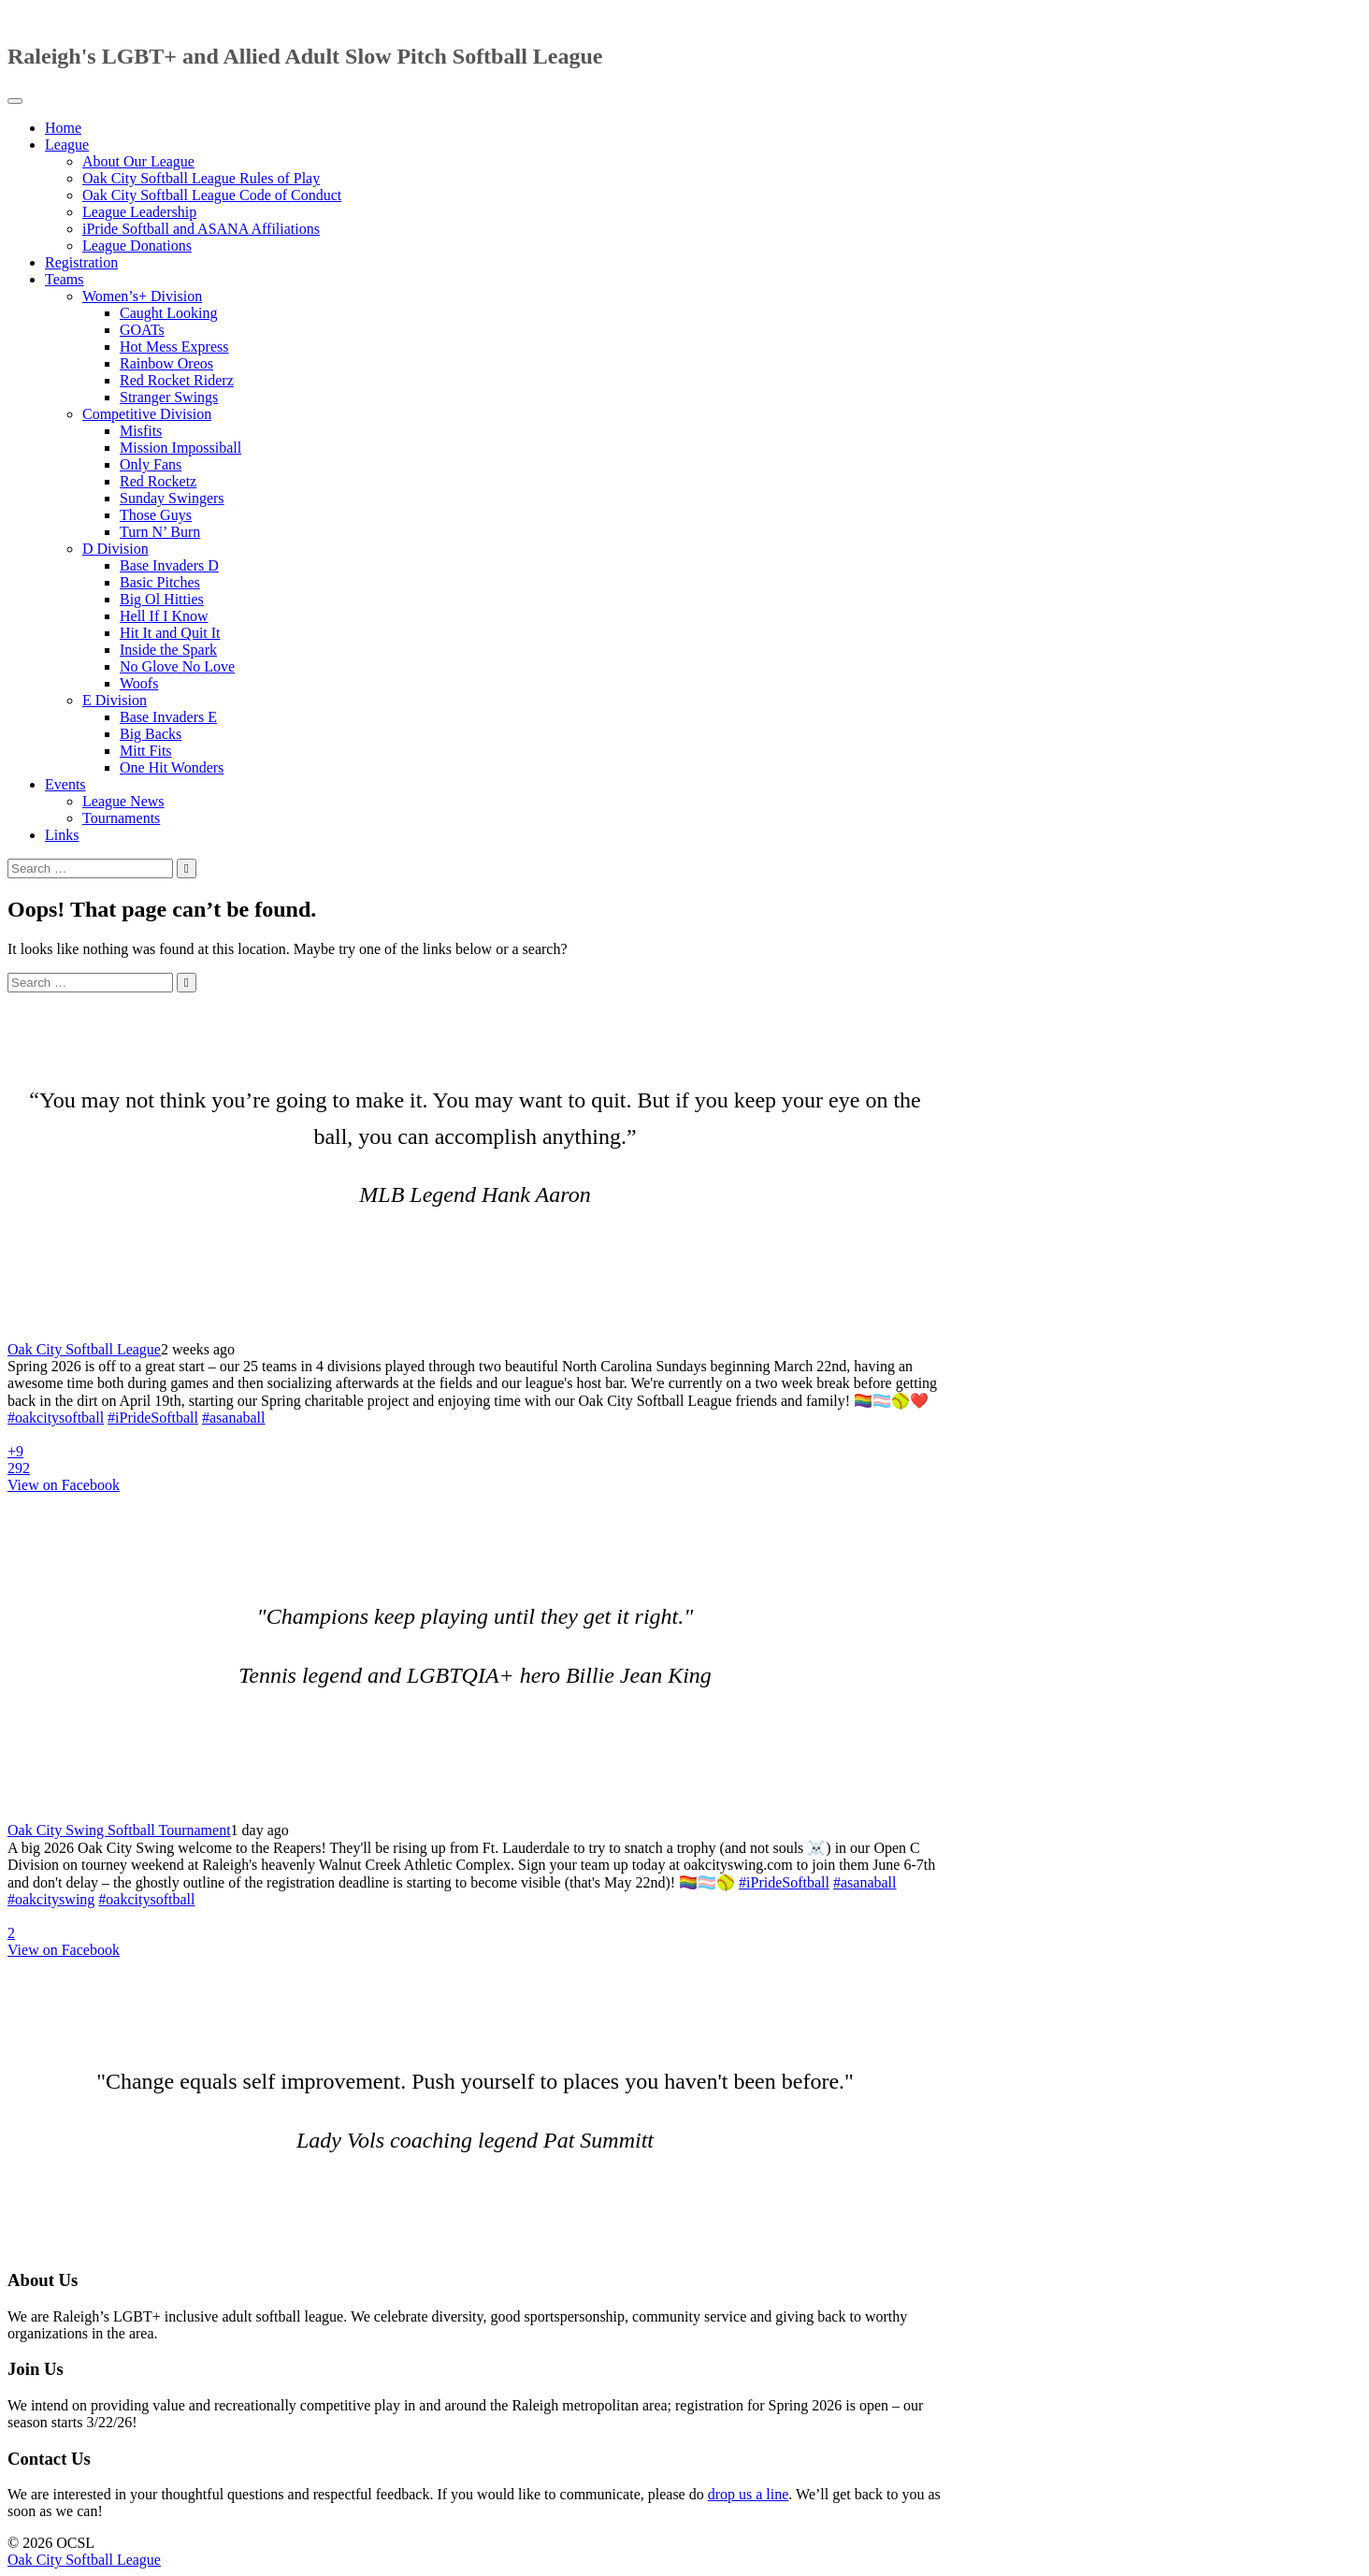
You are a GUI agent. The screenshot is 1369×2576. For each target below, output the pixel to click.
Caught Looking (168, 313)
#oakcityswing (50, 1899)
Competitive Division (146, 414)
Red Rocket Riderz (177, 380)
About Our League (138, 161)
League (67, 144)
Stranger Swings (169, 397)
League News (123, 801)
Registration (81, 262)
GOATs (142, 330)
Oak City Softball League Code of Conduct (211, 195)
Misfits (141, 431)
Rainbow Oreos (166, 363)
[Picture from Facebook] (344, 1451)
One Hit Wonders (171, 767)
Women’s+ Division (142, 296)
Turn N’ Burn (160, 532)
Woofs (139, 683)
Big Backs (150, 734)
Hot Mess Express (174, 347)
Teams (64, 279)
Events (65, 784)
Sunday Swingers (172, 498)
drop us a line (748, 2494)
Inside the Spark (168, 650)
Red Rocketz (158, 481)
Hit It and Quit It (170, 633)
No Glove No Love (177, 666)
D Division (115, 549)
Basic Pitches (160, 582)
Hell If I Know (164, 616)
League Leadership (139, 212)
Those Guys (156, 515)
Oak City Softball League (84, 1349)
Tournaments (121, 818)
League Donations (137, 245)
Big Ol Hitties (162, 599)
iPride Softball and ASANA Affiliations (201, 229)
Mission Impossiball (180, 448)
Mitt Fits (146, 751)
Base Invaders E (168, 717)
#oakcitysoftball (55, 1417)
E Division (114, 700)
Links (62, 835)
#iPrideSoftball (153, 1417)
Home (63, 128)
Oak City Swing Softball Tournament (119, 1830)
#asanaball (234, 1417)
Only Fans (150, 464)
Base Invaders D (169, 565)
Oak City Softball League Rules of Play (201, 178)
